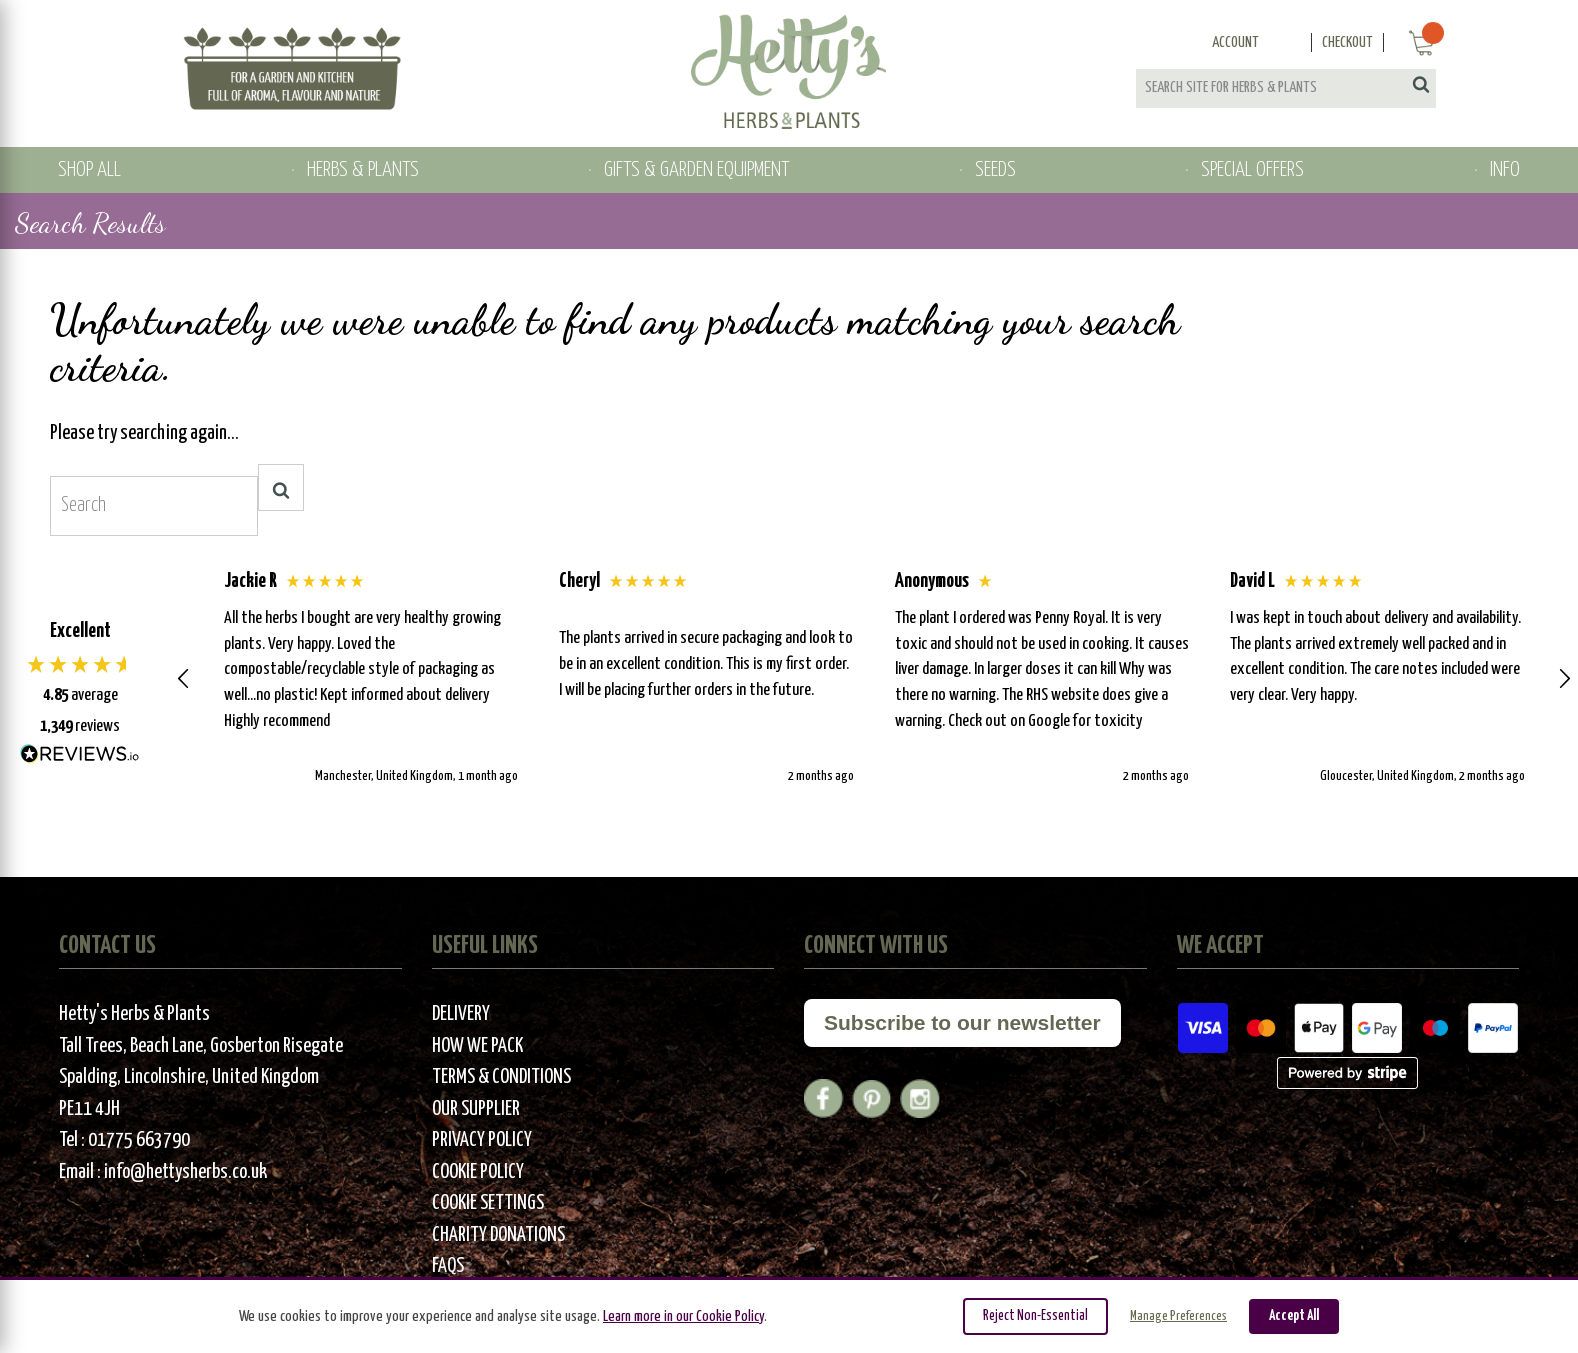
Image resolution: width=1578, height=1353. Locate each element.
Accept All (1294, 1316)
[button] (184, 679)
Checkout (1347, 42)
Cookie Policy (478, 1172)
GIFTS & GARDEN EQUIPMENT (696, 170)
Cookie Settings (488, 1203)
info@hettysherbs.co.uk (185, 1172)
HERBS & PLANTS (363, 170)
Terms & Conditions (501, 1077)
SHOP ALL (89, 170)
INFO (1505, 170)
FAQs (448, 1266)
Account (1235, 42)
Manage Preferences (1178, 1316)
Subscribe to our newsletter (962, 1022)
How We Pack (477, 1046)
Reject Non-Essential (1035, 1316)
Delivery (461, 1014)
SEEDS (995, 170)
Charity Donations (498, 1235)
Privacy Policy (482, 1140)
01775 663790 (139, 1140)
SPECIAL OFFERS (1252, 170)
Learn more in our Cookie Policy (683, 1316)
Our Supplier (476, 1109)
